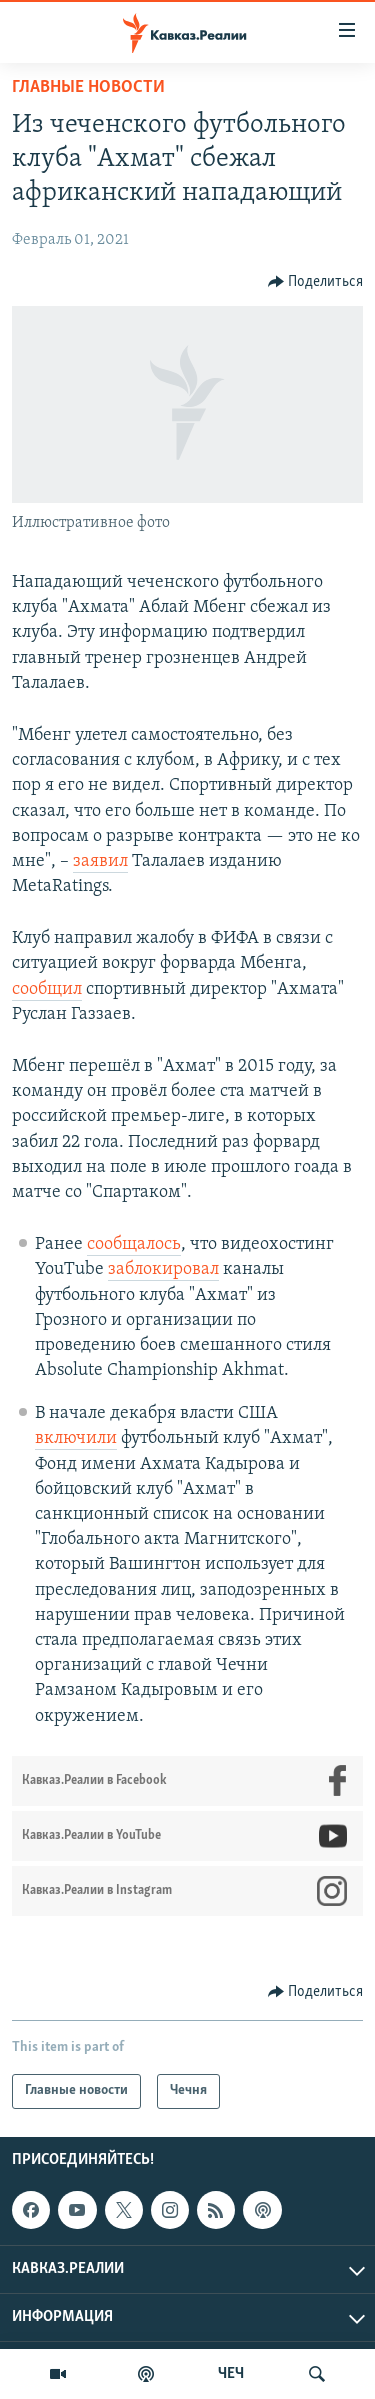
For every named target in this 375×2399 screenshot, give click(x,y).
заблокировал (163, 1269)
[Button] (316, 282)
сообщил (47, 989)
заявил (100, 861)
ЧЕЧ (231, 2374)
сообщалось (134, 1244)
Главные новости (88, 87)
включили (76, 1438)
